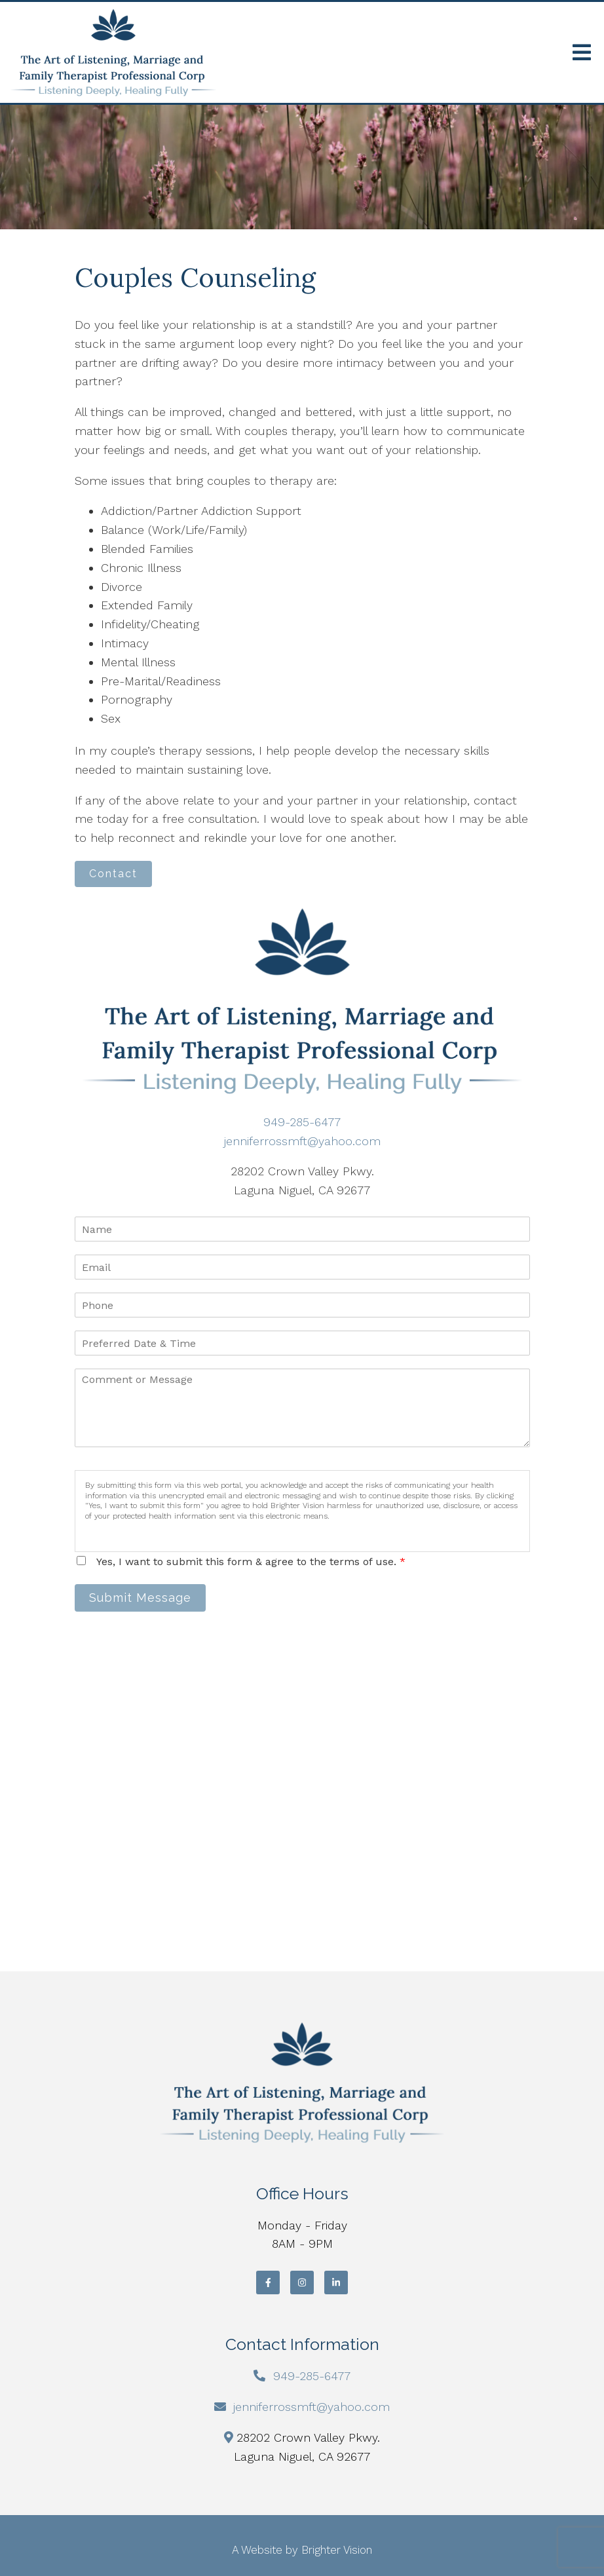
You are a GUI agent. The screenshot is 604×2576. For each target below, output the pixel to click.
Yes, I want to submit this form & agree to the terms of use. (251, 1561)
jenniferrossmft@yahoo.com (302, 1141)
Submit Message (140, 1597)
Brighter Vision (336, 2549)
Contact (113, 873)
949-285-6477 (302, 1122)
